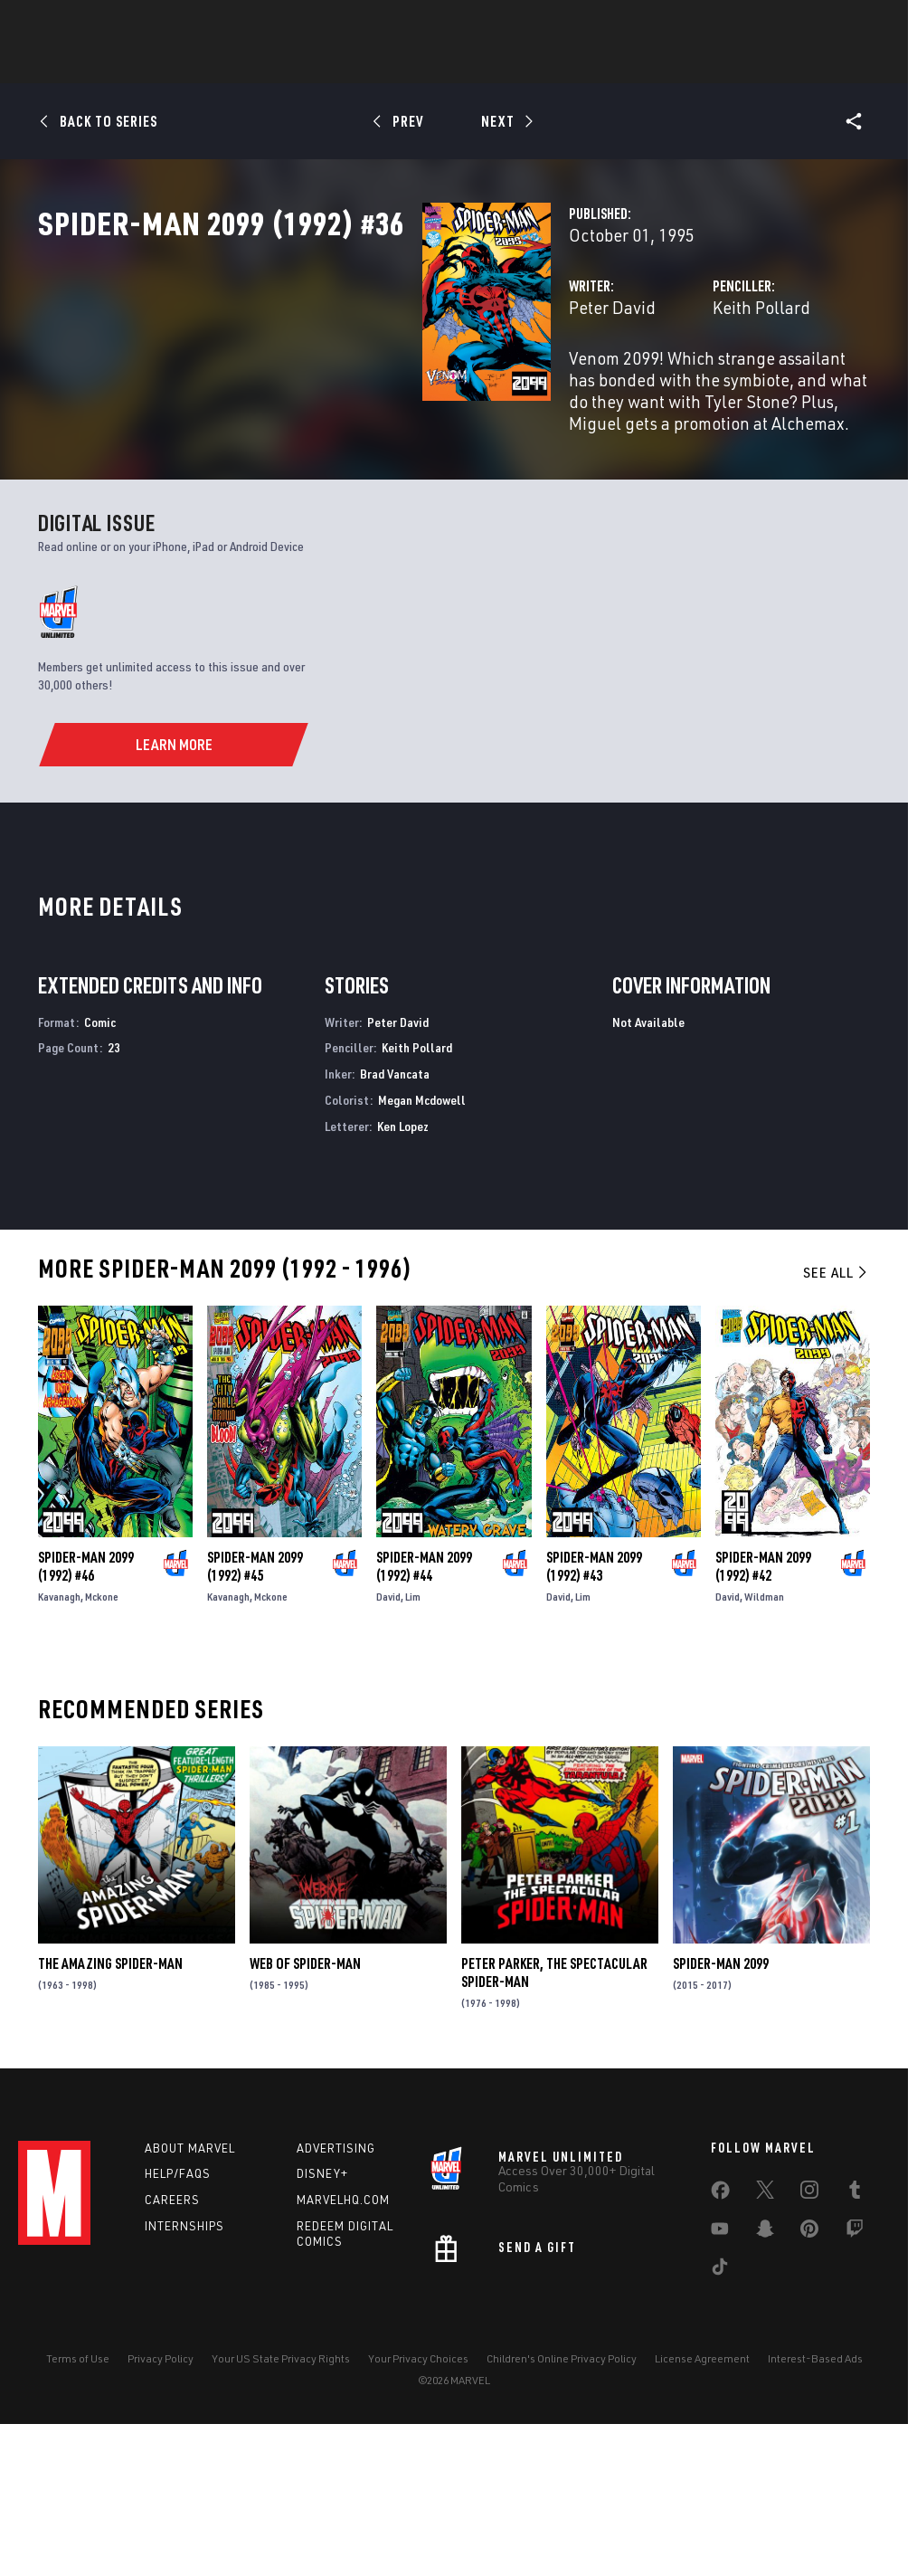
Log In (84, 23)
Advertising (336, 2292)
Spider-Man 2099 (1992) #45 (255, 1711)
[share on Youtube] (720, 2376)
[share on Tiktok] (720, 2414)
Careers (172, 2344)
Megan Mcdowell (422, 1243)
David (388, 1741)
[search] (867, 23)
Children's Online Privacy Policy (562, 2502)
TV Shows (577, 64)
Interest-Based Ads (815, 2502)
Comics (252, 64)
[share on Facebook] (720, 2338)
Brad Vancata (395, 1218)
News (185, 64)
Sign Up (143, 23)
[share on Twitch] (855, 2376)
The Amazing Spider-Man (110, 2108)
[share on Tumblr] (855, 2337)
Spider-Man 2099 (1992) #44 (424, 1711)
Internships (184, 2370)
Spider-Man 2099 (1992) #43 (594, 1711)
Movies (497, 64)
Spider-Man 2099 (721, 2108)
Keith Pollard (627, 386)
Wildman (764, 1741)
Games (427, 64)
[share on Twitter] (765, 2337)
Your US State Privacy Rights (281, 2502)
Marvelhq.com (343, 2344)
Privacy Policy (161, 2502)
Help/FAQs (178, 2318)
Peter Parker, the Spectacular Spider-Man (554, 2117)
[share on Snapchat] (765, 2376)
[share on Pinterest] (809, 2376)
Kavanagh (59, 1741)
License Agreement (702, 2502)
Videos (656, 64)
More (722, 64)
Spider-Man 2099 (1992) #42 (763, 1711)
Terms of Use (77, 2502)
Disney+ (322, 2318)
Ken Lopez (403, 1270)
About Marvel (190, 2292)
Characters (341, 64)
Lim (413, 1741)
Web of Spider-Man (305, 2108)
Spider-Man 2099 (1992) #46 (86, 1711)
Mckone (101, 1741)
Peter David (343, 386)
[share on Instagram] (809, 2337)
